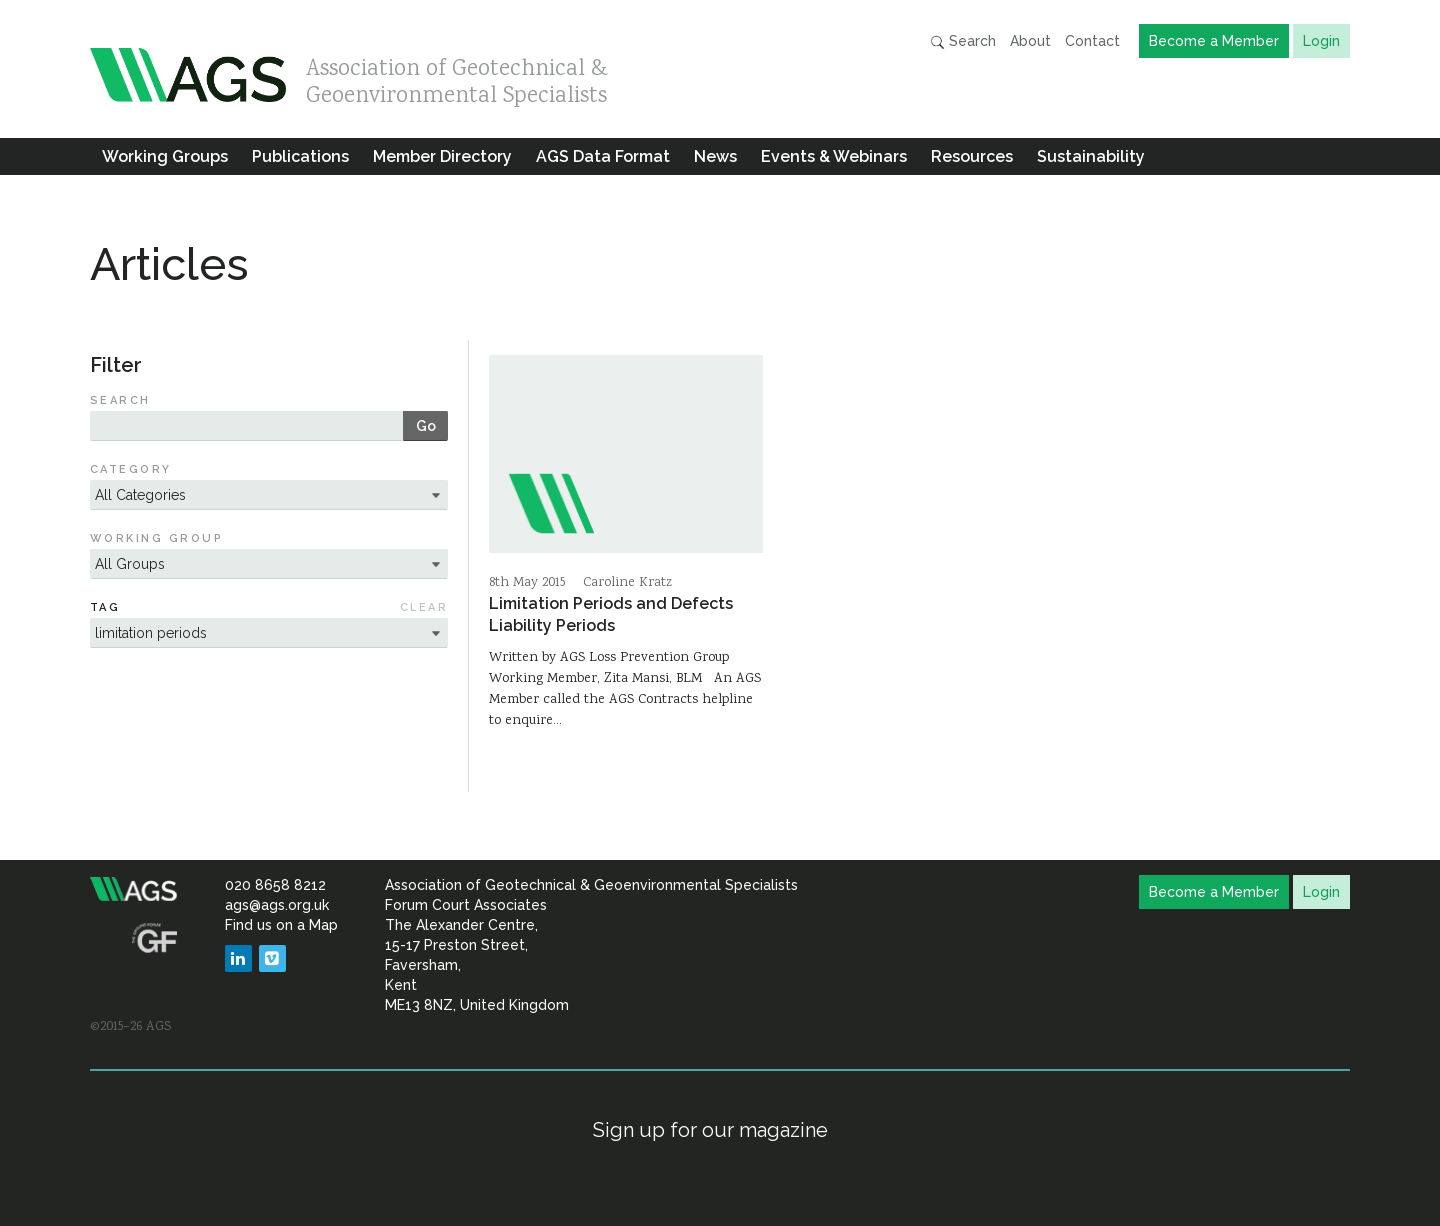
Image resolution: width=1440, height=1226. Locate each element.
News (715, 156)
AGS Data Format (603, 156)
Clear (424, 607)
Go (426, 426)
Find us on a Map (281, 925)
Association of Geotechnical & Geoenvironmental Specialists (457, 77)
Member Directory (442, 156)
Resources (972, 156)
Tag (105, 607)
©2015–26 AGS (130, 1027)
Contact (1092, 41)
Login (1321, 41)
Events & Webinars (834, 156)
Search (963, 41)
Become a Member (1214, 41)
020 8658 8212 (275, 885)
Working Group (156, 538)
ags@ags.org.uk (277, 905)
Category (131, 469)
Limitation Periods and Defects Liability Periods (611, 614)
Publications (300, 156)
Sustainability (1091, 156)
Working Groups (165, 156)
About (1030, 41)
